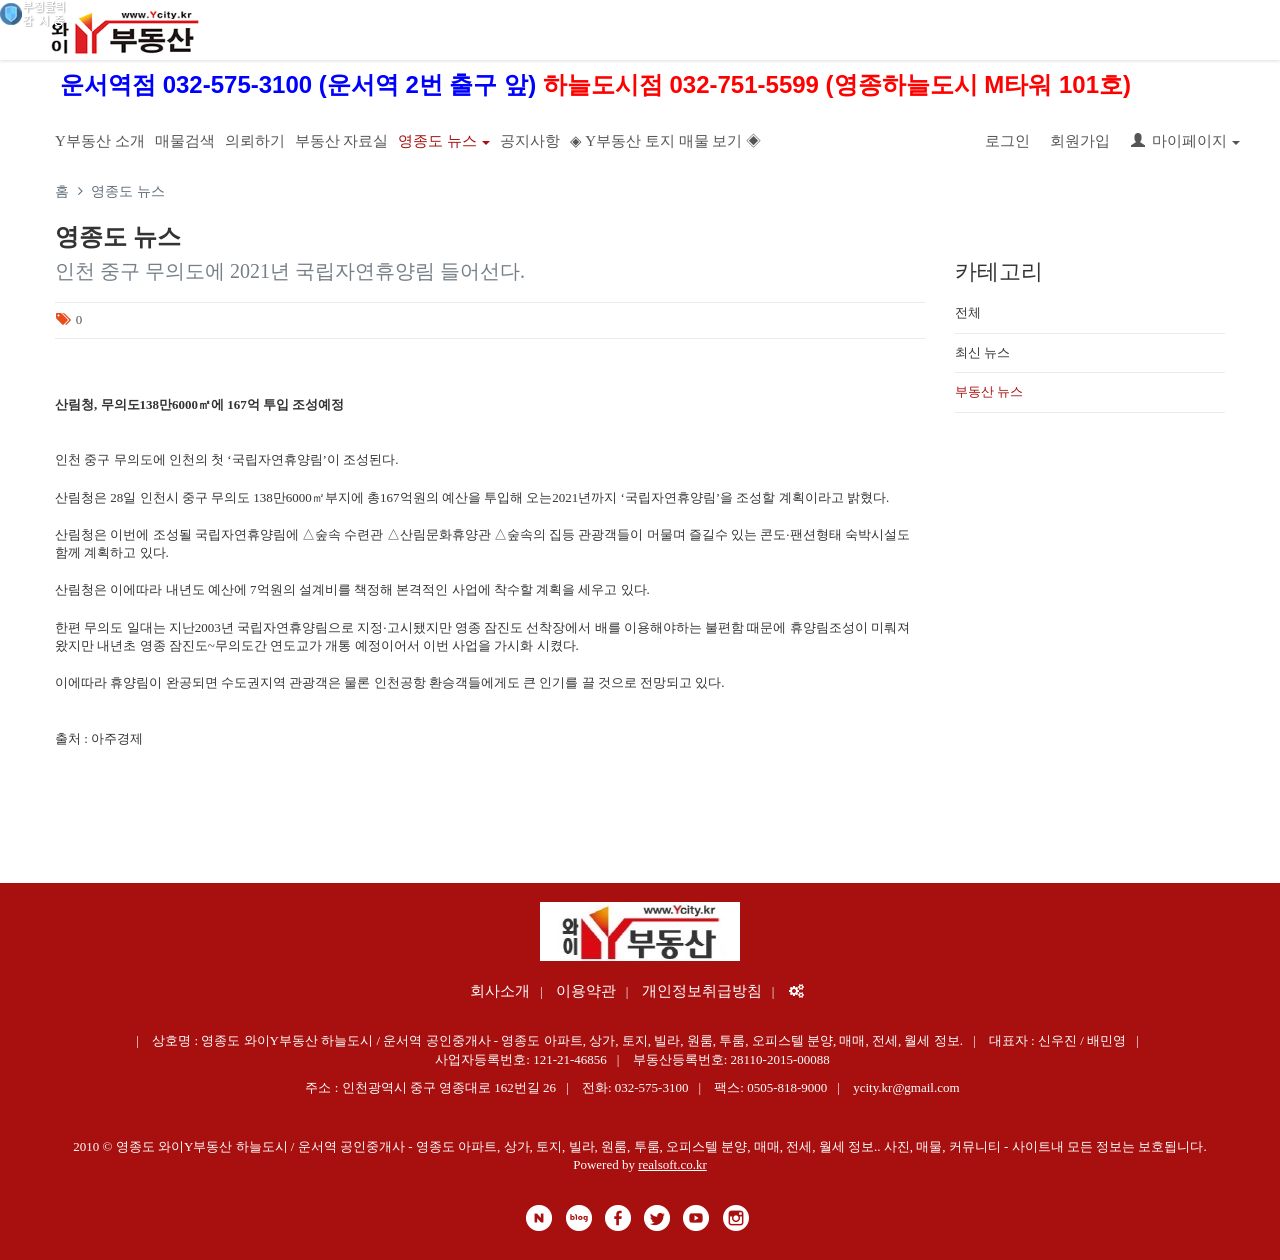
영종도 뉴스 (444, 141)
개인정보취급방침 (702, 991)
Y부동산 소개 (100, 141)
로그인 (1007, 141)
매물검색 (185, 141)
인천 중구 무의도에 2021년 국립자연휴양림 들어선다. (290, 271)
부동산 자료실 (342, 141)
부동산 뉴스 (989, 391)
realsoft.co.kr (672, 1164)
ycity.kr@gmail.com (906, 1087)
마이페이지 (1185, 141)
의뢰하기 (255, 141)
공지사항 (530, 141)
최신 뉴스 (982, 352)
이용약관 (586, 991)
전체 (968, 312)
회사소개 (500, 991)
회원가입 (1080, 141)
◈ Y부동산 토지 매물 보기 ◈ (665, 141)
